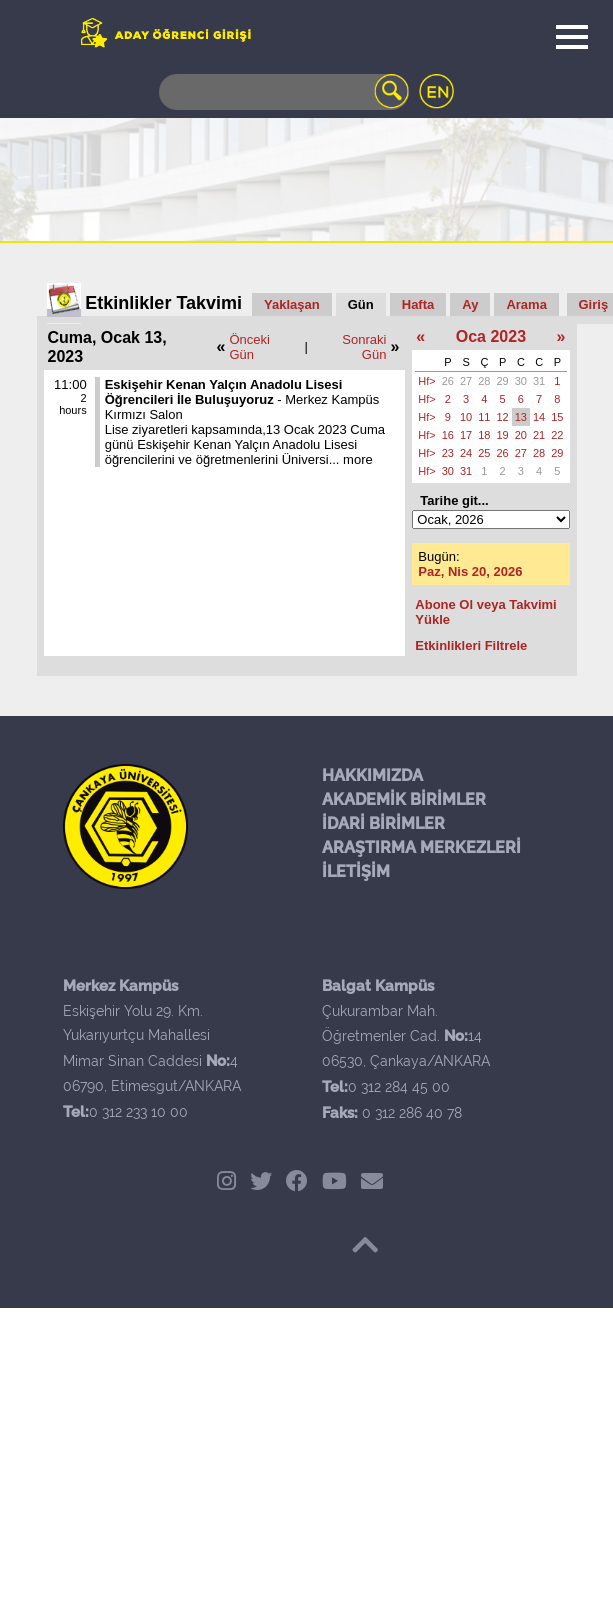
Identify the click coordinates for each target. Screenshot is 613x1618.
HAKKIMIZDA (372, 775)
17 (466, 435)
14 (539, 417)
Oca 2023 (491, 336)
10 (466, 417)
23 (448, 453)
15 (557, 417)
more (358, 459)
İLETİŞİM (356, 871)
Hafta (418, 304)
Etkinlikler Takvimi (163, 303)
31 (539, 381)
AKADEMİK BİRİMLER (404, 799)
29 (503, 381)
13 (521, 417)
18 (484, 435)
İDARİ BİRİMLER (383, 823)
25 (484, 453)
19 (503, 435)
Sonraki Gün (364, 347)
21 (539, 435)
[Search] (284, 92)
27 (466, 381)
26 (448, 381)
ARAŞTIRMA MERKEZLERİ (421, 847)
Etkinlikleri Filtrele (471, 645)
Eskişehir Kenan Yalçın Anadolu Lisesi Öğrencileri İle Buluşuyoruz (224, 392)
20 (521, 435)
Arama (526, 304)
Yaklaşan (292, 304)
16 (448, 435)
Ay (470, 304)
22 (557, 435)
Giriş (594, 304)
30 (521, 381)
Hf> (426, 381)
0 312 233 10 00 (138, 1112)
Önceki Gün (249, 347)
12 (503, 417)
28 (484, 381)
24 (466, 453)
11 (484, 417)
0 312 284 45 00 (399, 1087)
